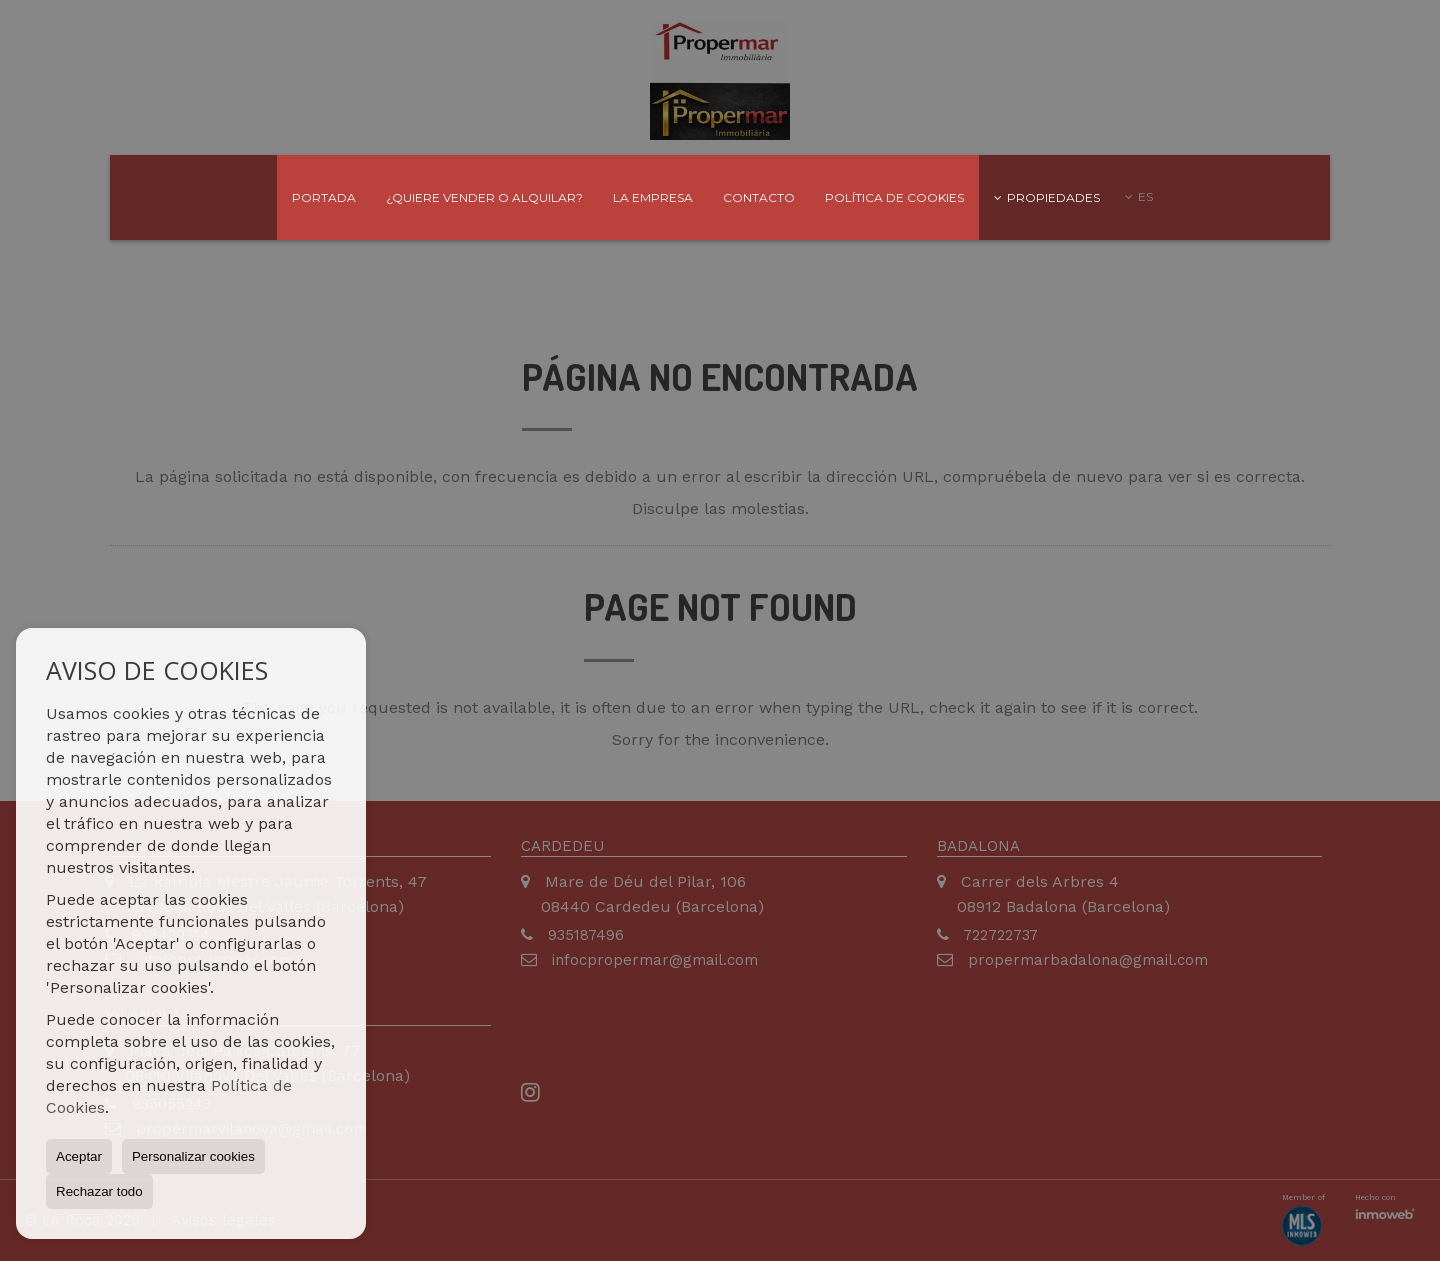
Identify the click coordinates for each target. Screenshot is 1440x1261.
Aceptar (79, 1156)
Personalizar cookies (193, 1156)
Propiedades (1047, 197)
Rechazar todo (99, 1191)
